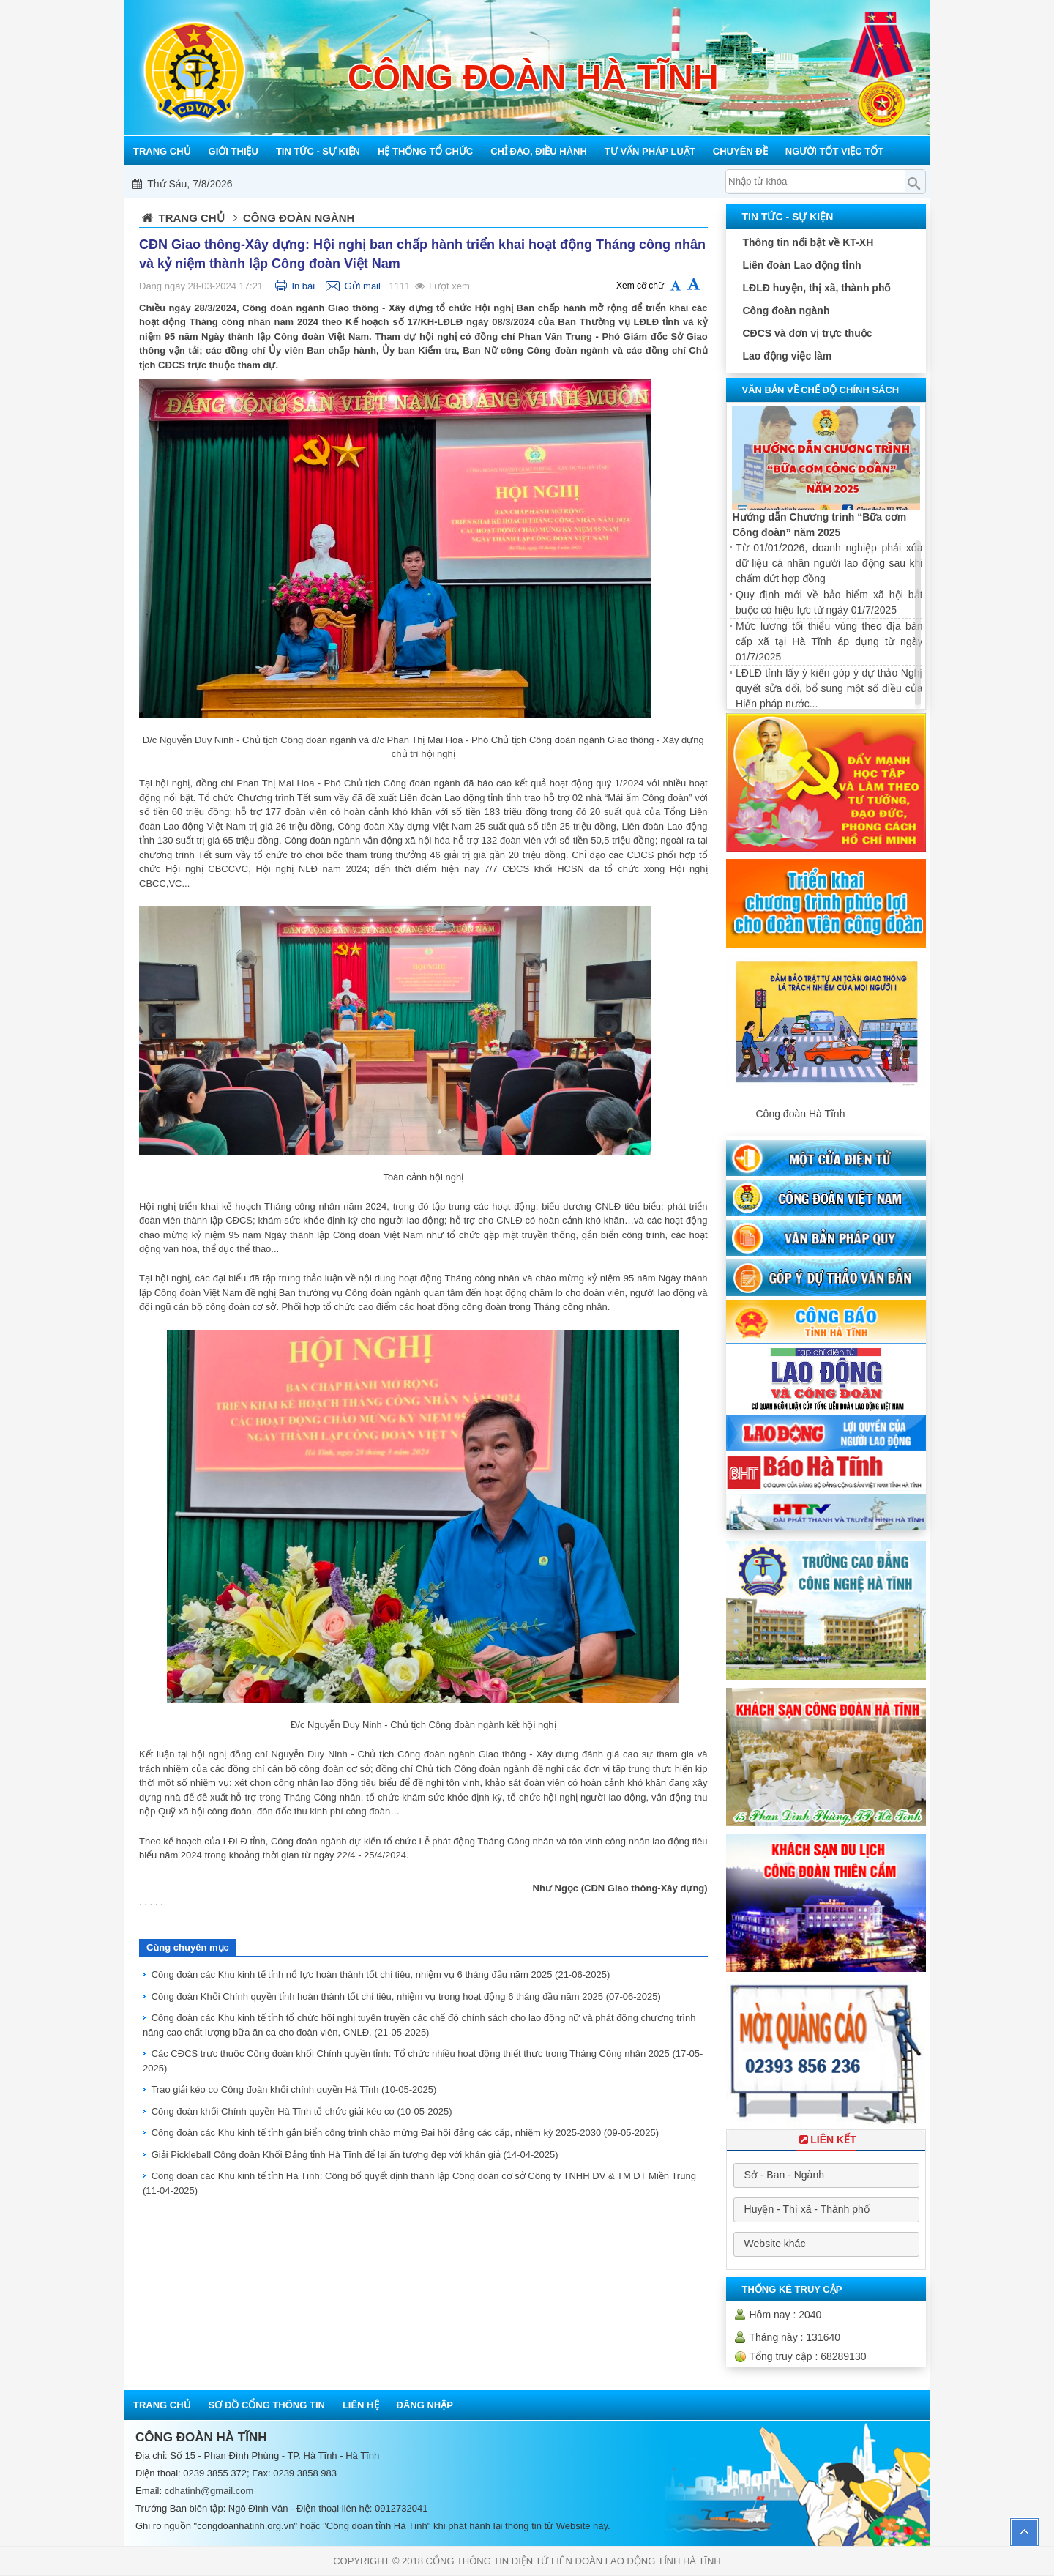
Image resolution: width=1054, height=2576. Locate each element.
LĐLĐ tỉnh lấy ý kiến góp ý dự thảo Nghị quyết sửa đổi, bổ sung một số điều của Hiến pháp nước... (829, 688)
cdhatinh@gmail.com (209, 2490)
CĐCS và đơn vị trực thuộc (807, 333)
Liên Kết (826, 2139)
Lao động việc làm (786, 356)
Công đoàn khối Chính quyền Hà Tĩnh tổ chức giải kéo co (302, 2111)
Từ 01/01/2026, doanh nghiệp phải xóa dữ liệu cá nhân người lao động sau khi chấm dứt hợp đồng (829, 563)
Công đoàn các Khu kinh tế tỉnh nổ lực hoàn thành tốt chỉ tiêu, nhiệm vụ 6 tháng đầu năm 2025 (381, 1974)
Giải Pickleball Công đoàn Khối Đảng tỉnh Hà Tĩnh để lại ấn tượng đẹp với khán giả (355, 2154)
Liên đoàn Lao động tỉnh (801, 265)
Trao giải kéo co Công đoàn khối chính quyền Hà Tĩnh (293, 2089)
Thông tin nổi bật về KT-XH (807, 242)
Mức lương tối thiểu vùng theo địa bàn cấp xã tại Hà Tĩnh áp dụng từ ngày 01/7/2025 (829, 641)
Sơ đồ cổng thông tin (267, 2405)
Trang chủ (192, 218)
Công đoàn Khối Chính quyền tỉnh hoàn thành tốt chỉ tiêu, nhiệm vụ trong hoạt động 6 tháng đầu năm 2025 (406, 1996)
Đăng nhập (425, 2405)
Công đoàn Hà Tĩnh (800, 1114)
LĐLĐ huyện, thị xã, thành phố (816, 288)
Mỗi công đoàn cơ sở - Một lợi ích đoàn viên (522, 184)
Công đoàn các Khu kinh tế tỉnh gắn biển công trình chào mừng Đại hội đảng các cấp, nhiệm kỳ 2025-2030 (405, 2132)
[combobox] (826, 2175)
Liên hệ (361, 2405)
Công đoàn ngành (785, 310)
